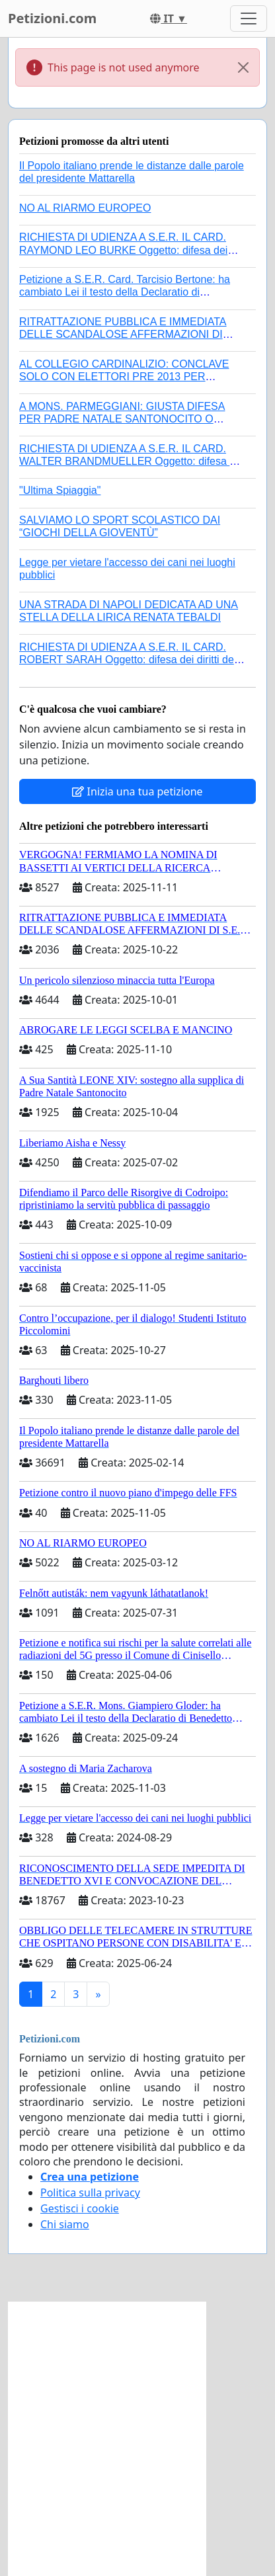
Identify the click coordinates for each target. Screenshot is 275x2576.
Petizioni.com (52, 18)
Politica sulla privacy (90, 2192)
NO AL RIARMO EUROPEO (85, 208)
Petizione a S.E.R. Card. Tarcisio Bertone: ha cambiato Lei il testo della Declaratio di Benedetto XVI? (124, 292)
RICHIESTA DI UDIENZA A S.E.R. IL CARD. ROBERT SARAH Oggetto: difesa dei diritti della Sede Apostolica (132, 659)
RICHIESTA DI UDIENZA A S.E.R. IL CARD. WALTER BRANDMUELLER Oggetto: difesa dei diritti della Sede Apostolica (131, 461)
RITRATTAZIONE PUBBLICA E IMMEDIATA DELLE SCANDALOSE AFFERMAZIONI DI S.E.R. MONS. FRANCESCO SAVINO (123, 334)
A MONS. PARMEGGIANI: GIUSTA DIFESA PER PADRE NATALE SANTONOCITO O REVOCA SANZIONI (122, 419)
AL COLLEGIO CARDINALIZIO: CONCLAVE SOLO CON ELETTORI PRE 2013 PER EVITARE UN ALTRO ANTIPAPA (124, 376)
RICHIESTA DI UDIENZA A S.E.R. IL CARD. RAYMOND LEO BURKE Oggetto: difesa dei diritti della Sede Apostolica (123, 249)
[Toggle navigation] (248, 18)
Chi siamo (64, 2224)
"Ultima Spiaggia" (59, 490)
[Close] (243, 67)
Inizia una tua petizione (137, 791)
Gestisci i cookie (79, 2208)
